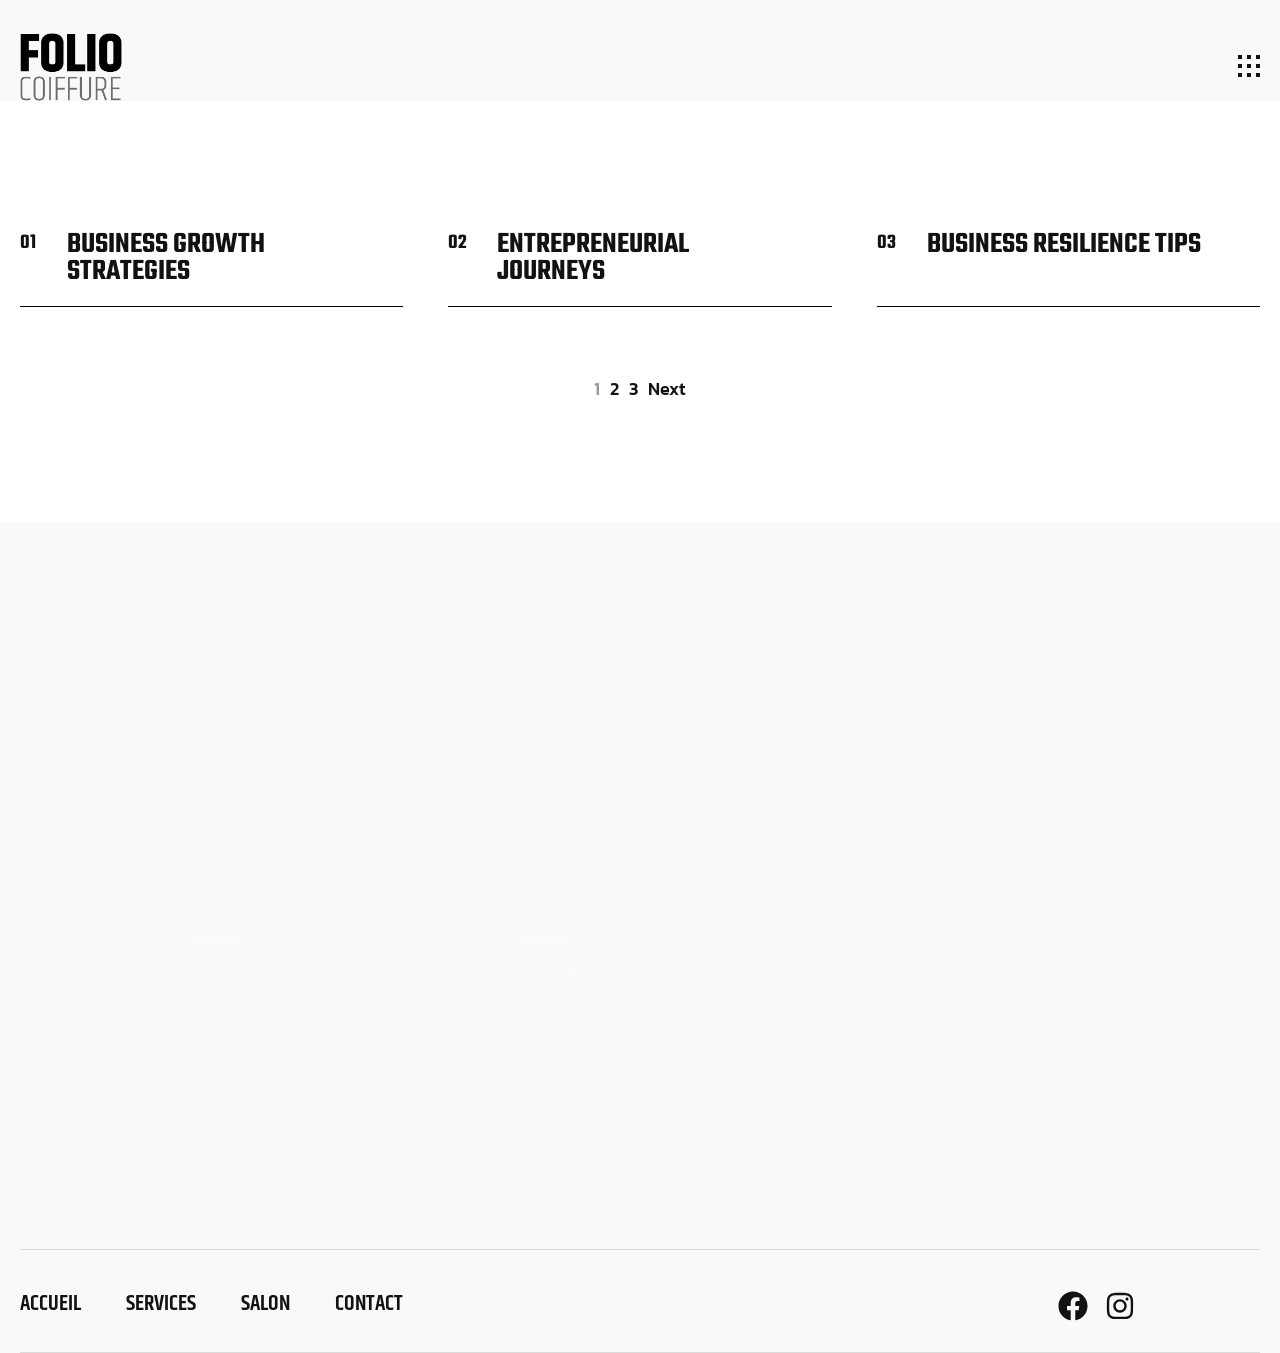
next (667, 389)
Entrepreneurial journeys (593, 258)
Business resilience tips (1064, 244)
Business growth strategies (166, 258)
